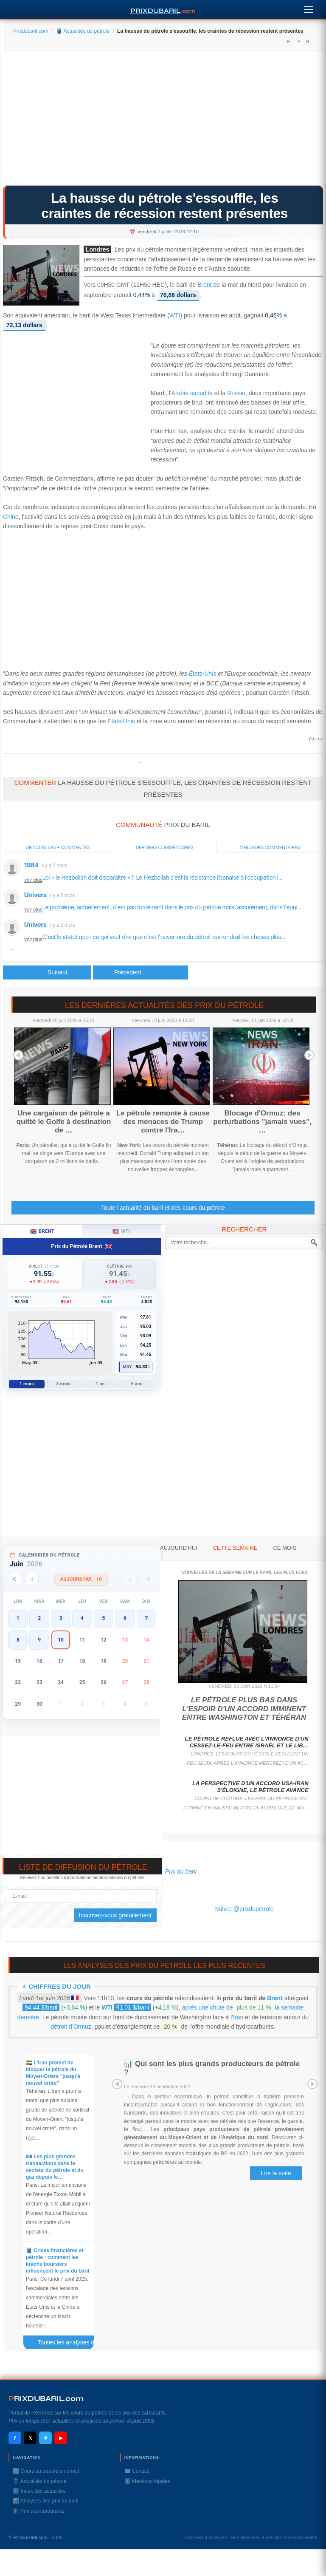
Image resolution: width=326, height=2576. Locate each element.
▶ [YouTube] (60, 2437)
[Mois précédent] (32, 1579)
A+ (289, 41)
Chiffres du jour (59, 1986)
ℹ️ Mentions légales (147, 2481)
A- (308, 41)
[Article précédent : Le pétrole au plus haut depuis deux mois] (47, 972)
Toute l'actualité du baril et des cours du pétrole (163, 1207)
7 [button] (146, 1618)
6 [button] (125, 1618)
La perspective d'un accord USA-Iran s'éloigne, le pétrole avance (250, 1786)
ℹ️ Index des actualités (39, 2491)
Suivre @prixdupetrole (244, 1908)
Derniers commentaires (165, 847)
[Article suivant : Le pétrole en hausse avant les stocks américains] (140, 972)
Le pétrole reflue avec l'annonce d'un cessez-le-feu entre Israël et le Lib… (247, 1742)
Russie (236, 393)
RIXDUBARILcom (46, 2398)
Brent (204, 285)
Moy (127, 1367)
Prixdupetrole (140, 762)
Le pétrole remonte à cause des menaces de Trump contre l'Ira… (163, 1122)
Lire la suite (276, 2173)
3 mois (63, 1384)
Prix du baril (181, 1871)
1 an (100, 1384)
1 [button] (18, 1618)
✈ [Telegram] (45, 2438)
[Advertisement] (163, 121)
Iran (238, 2017)
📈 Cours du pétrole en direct (46, 2471)
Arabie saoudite (192, 393)
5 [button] (103, 1618)
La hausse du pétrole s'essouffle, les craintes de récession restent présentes (164, 205)
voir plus (33, 880)
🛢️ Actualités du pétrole (83, 31)
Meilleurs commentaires (269, 847)
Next (309, 1055)
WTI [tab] (121, 1231)
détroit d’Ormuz (71, 2026)
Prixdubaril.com (30, 31)
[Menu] (309, 7)
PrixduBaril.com (31, 2537)
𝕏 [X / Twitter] (30, 2437)
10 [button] (61, 1640)
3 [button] (60, 1618)
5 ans (137, 1384)
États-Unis (202, 673)
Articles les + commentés (58, 847)
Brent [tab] (42, 1231)
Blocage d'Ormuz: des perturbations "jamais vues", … (262, 1122)
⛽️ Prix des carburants (39, 2511)
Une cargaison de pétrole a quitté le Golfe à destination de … (64, 1122)
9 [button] (39, 1640)
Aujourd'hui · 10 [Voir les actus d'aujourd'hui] (81, 1579)
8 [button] (18, 1640)
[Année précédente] (14, 1579)
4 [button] (82, 1618)
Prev (18, 1055)
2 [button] (39, 1618)
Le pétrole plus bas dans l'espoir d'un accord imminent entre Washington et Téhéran (244, 1708)
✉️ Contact (137, 2471)
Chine (11, 516)
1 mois (27, 1384)
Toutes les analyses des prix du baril (69, 2344)
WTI (174, 315)
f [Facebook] (15, 2438)
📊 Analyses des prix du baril (45, 2501)
